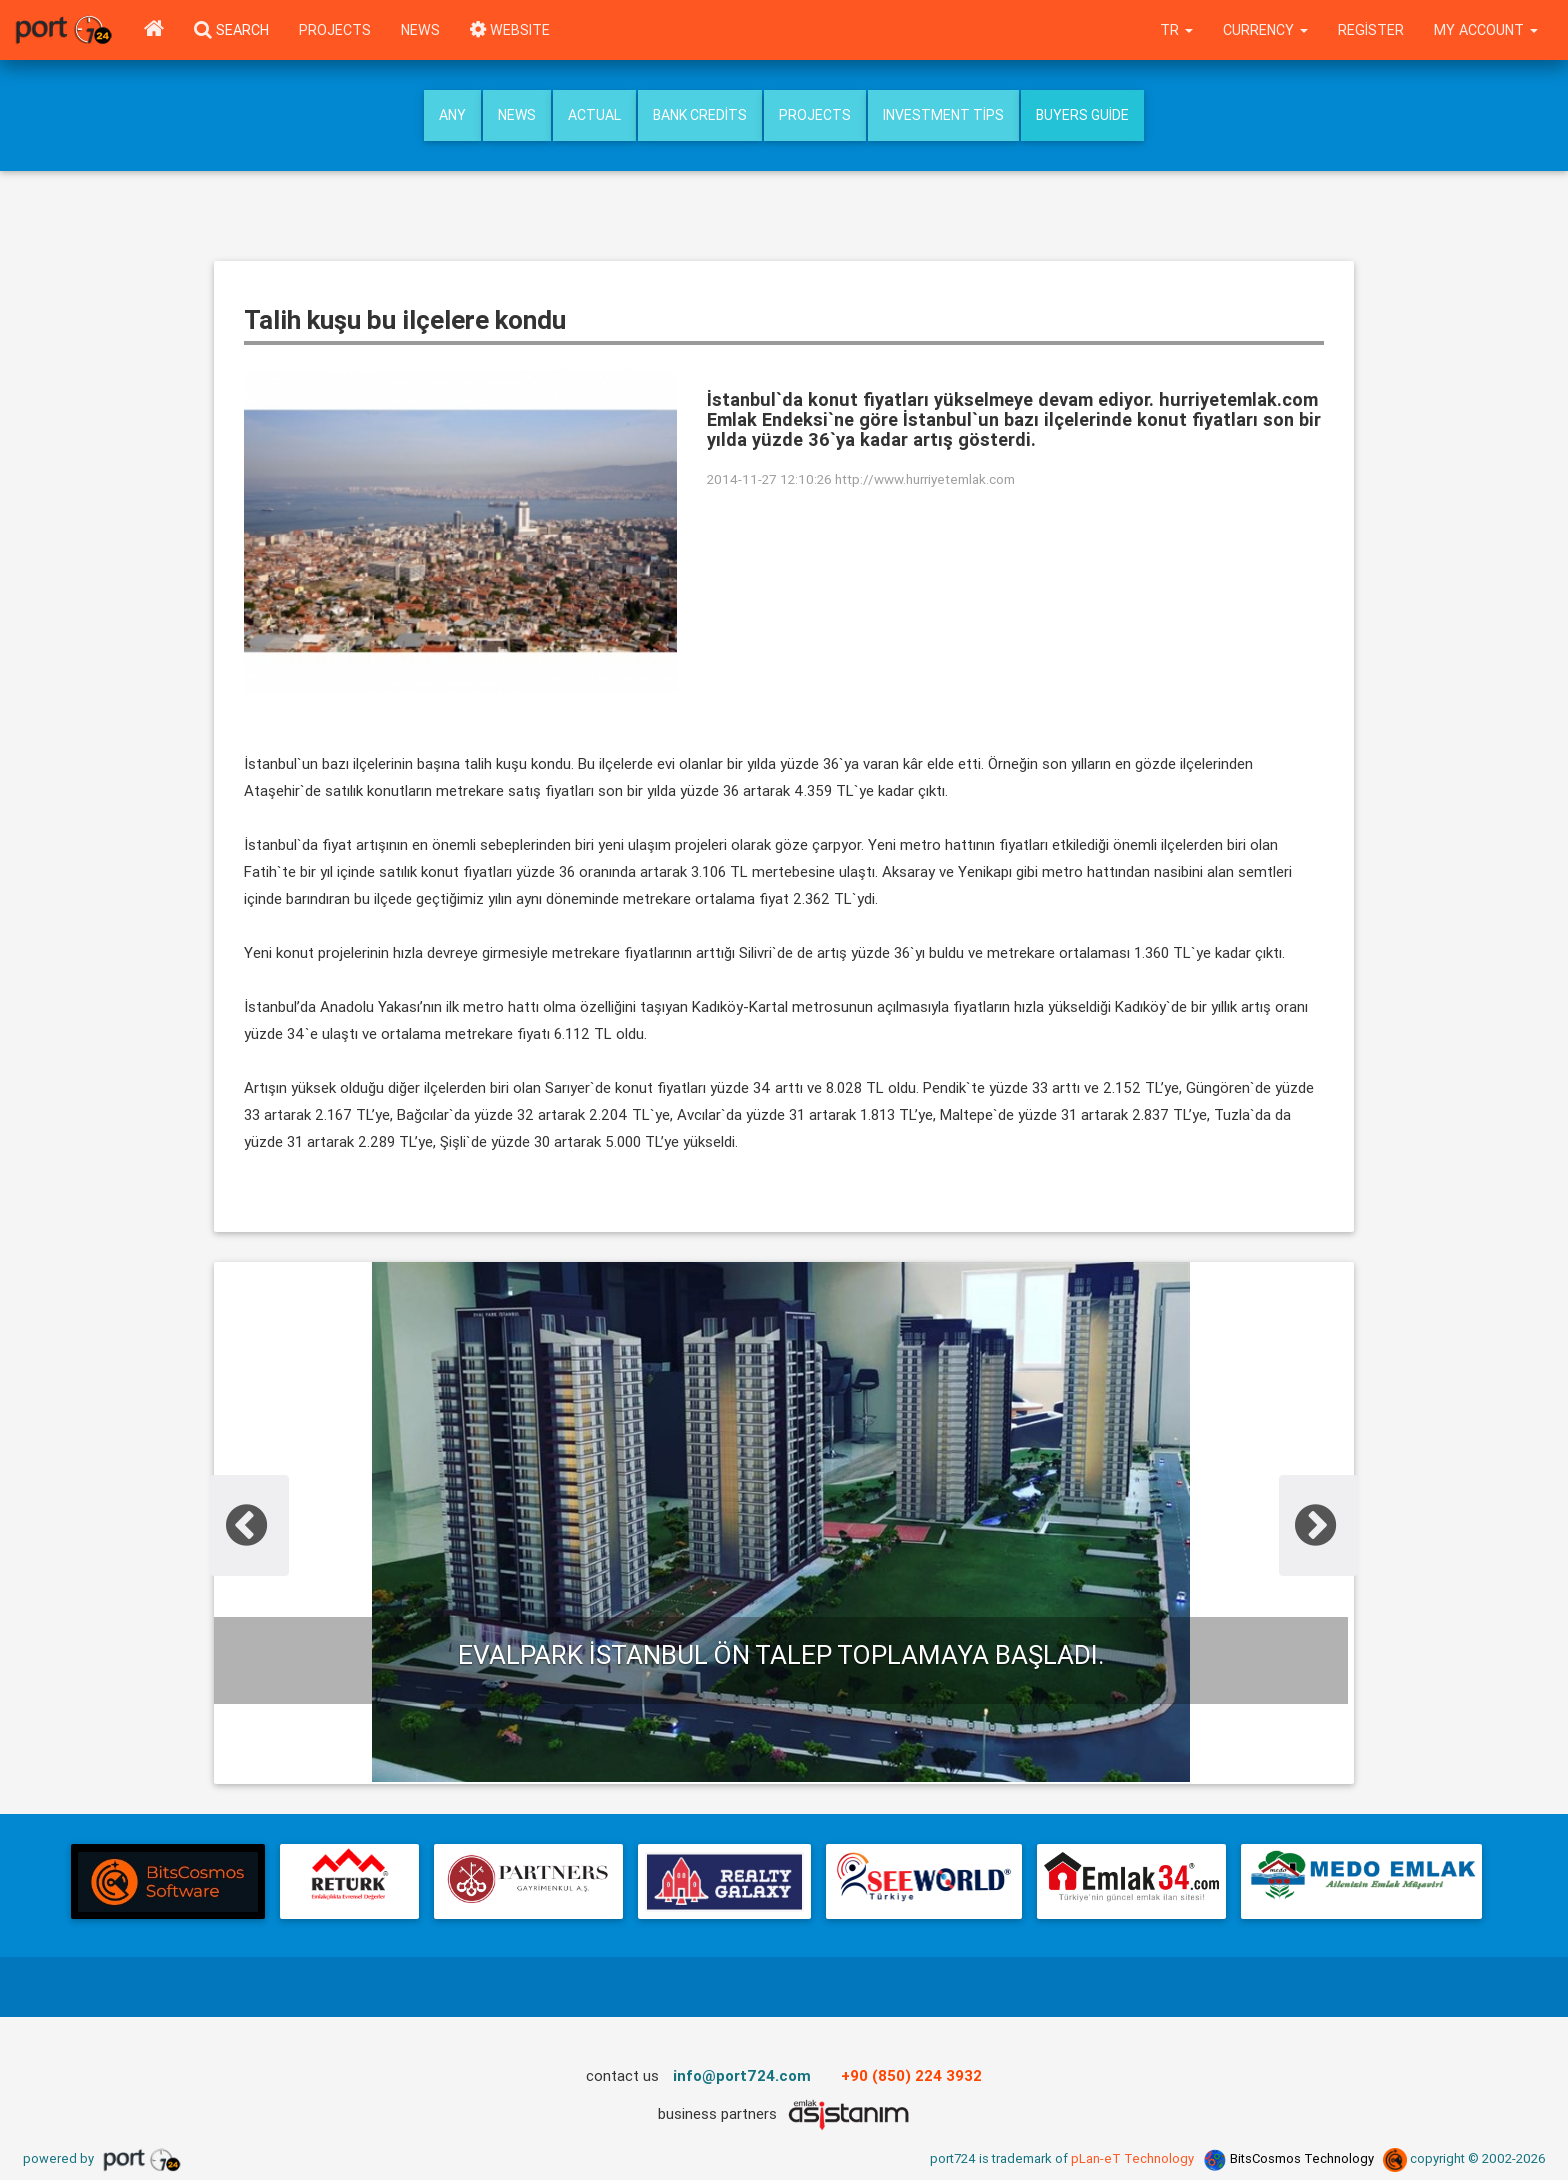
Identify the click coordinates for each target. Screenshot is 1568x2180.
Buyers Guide (1082, 115)
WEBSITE (510, 30)
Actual (594, 115)
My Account (1486, 30)
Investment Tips (943, 115)
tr (1176, 30)
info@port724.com (742, 2075)
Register (1371, 30)
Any (452, 115)
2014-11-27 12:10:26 (769, 479)
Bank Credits (700, 115)
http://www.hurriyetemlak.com (925, 479)
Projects (335, 30)
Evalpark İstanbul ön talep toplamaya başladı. (781, 1655)
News (420, 30)
